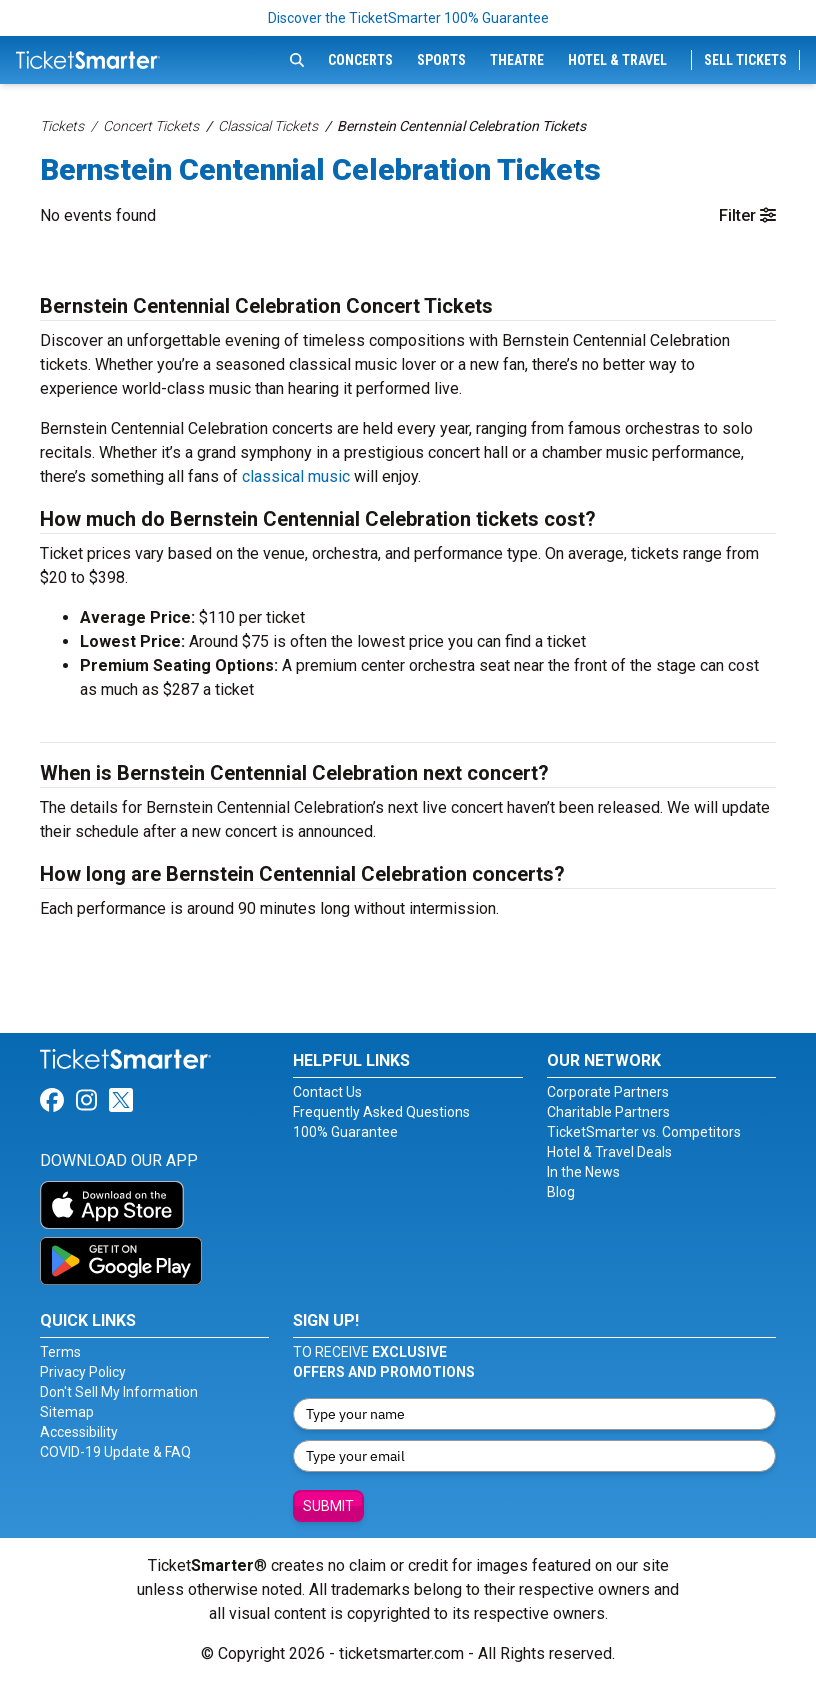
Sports (441, 60)
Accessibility (79, 1432)
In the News (583, 1172)
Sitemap (67, 1412)
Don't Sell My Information (119, 1392)
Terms (60, 1352)
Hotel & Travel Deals (609, 1152)
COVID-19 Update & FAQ (115, 1452)
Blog (561, 1192)
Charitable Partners (608, 1112)
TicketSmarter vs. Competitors (644, 1132)
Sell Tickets (745, 60)
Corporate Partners (608, 1092)
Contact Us (327, 1092)
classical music (296, 476)
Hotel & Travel (617, 60)
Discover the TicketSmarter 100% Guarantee (408, 18)
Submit (328, 1506)
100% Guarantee (345, 1132)
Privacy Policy (83, 1372)
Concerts (360, 60)
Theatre (517, 60)
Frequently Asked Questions (381, 1112)
